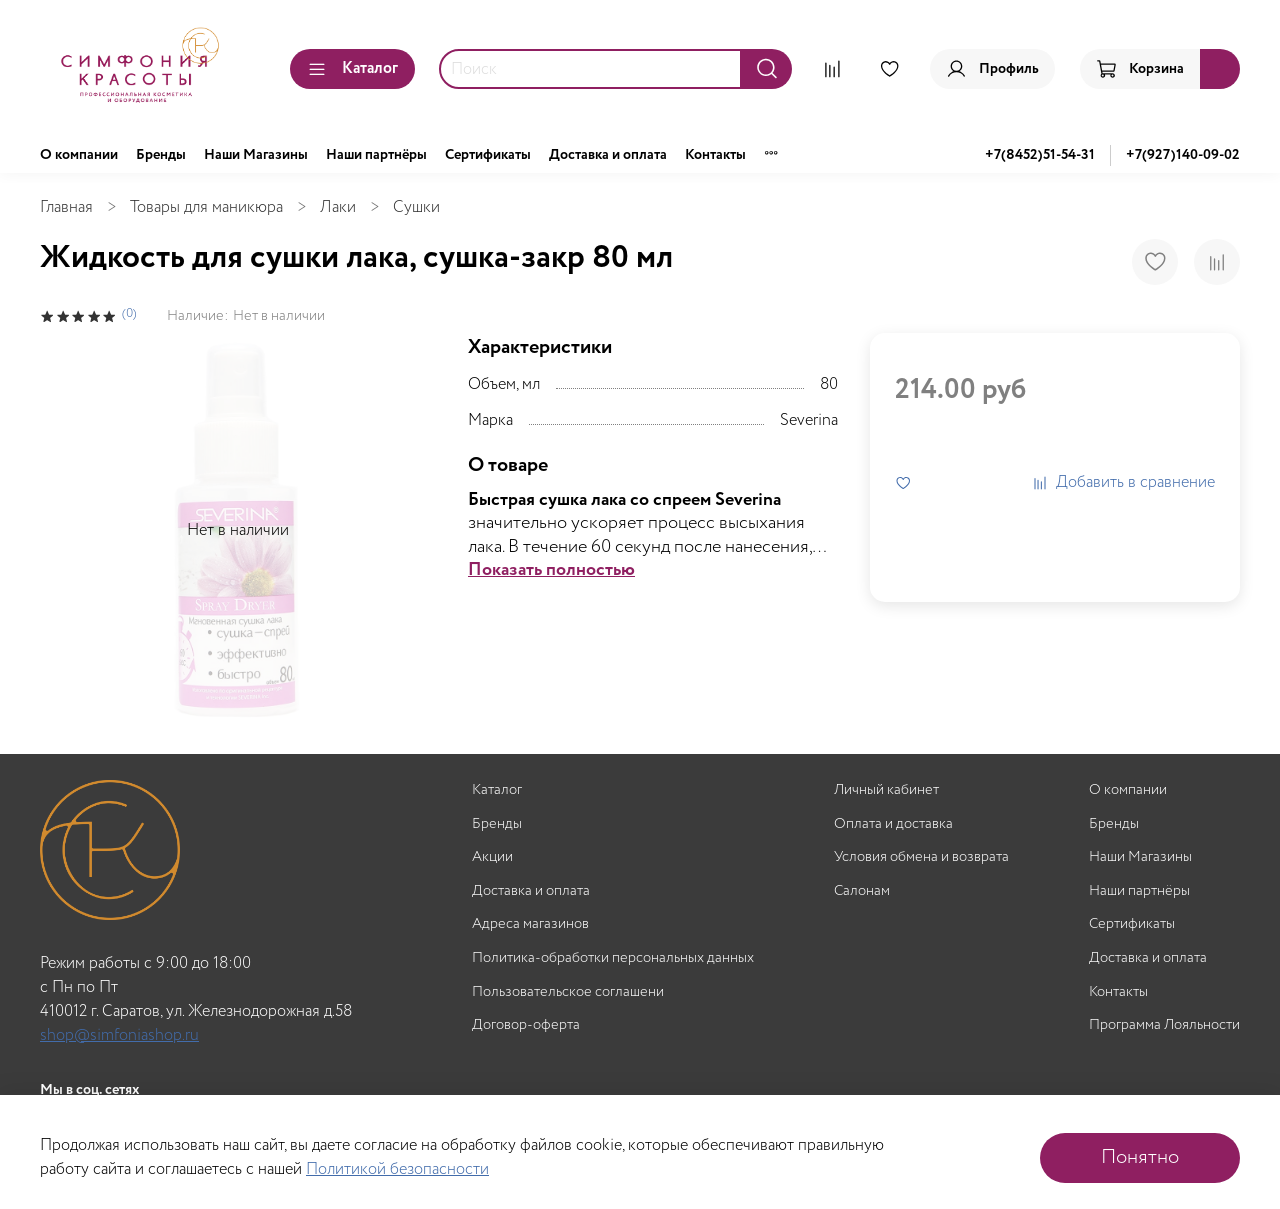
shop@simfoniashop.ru (119, 1035)
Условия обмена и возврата (921, 857)
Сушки (416, 207)
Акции (492, 857)
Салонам (862, 891)
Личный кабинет (886, 790)
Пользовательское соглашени (568, 992)
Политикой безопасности (397, 1169)
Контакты (715, 155)
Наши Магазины (256, 155)
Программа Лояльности (1164, 1025)
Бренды (161, 155)
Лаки (338, 207)
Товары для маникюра (206, 207)
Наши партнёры (376, 155)
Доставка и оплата (608, 155)
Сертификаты (488, 155)
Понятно (1140, 1157)
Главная (66, 207)
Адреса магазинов (530, 924)
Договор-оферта (526, 1025)
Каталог (352, 68)
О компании (79, 155)
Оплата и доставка (893, 824)
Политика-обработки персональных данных (613, 958)
